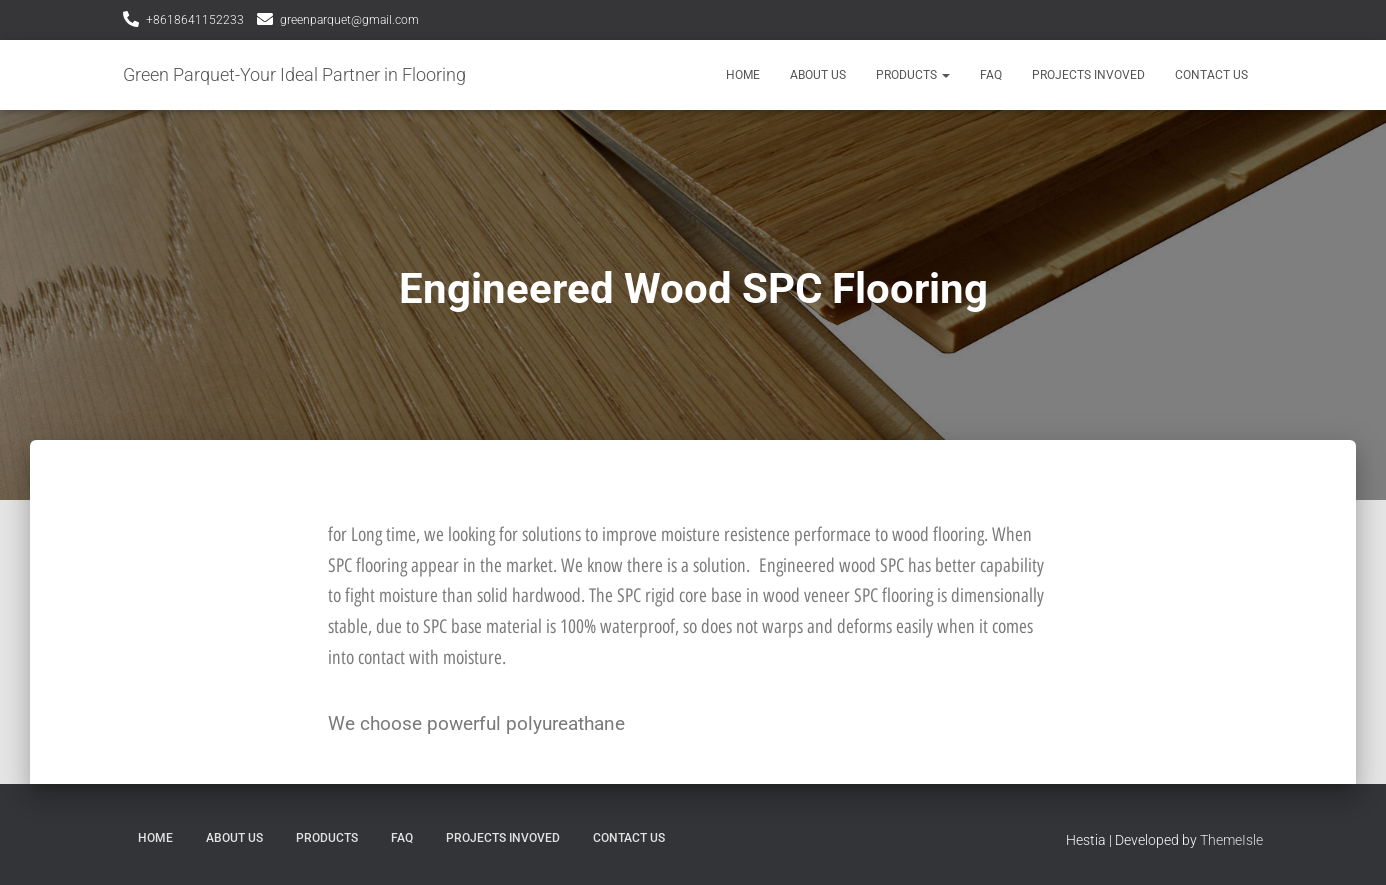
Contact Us (1211, 75)
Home (743, 75)
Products (913, 75)
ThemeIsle (1231, 840)
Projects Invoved (1088, 75)
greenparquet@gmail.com (349, 20)
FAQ (991, 75)
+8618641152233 (195, 20)
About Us (818, 75)
